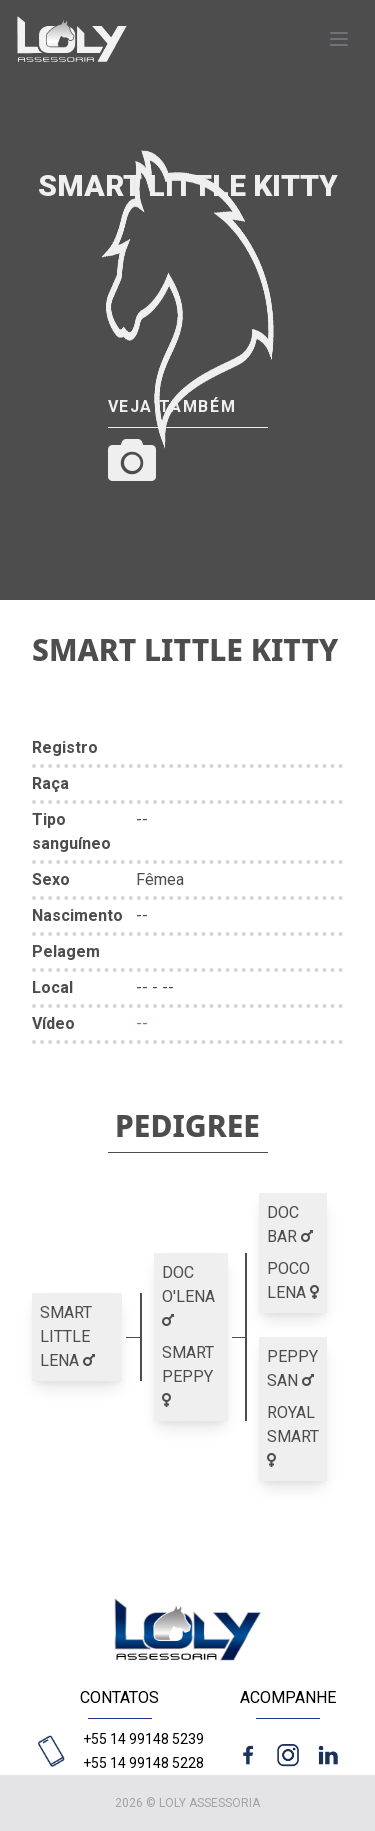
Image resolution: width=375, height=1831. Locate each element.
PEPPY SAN (292, 1368)
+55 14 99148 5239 (143, 1739)
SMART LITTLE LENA (67, 1336)
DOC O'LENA (188, 1295)
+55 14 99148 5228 (143, 1763)
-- (142, 1023)
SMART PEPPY (188, 1375)
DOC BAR (290, 1224)
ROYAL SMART (293, 1435)
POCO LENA (293, 1280)
